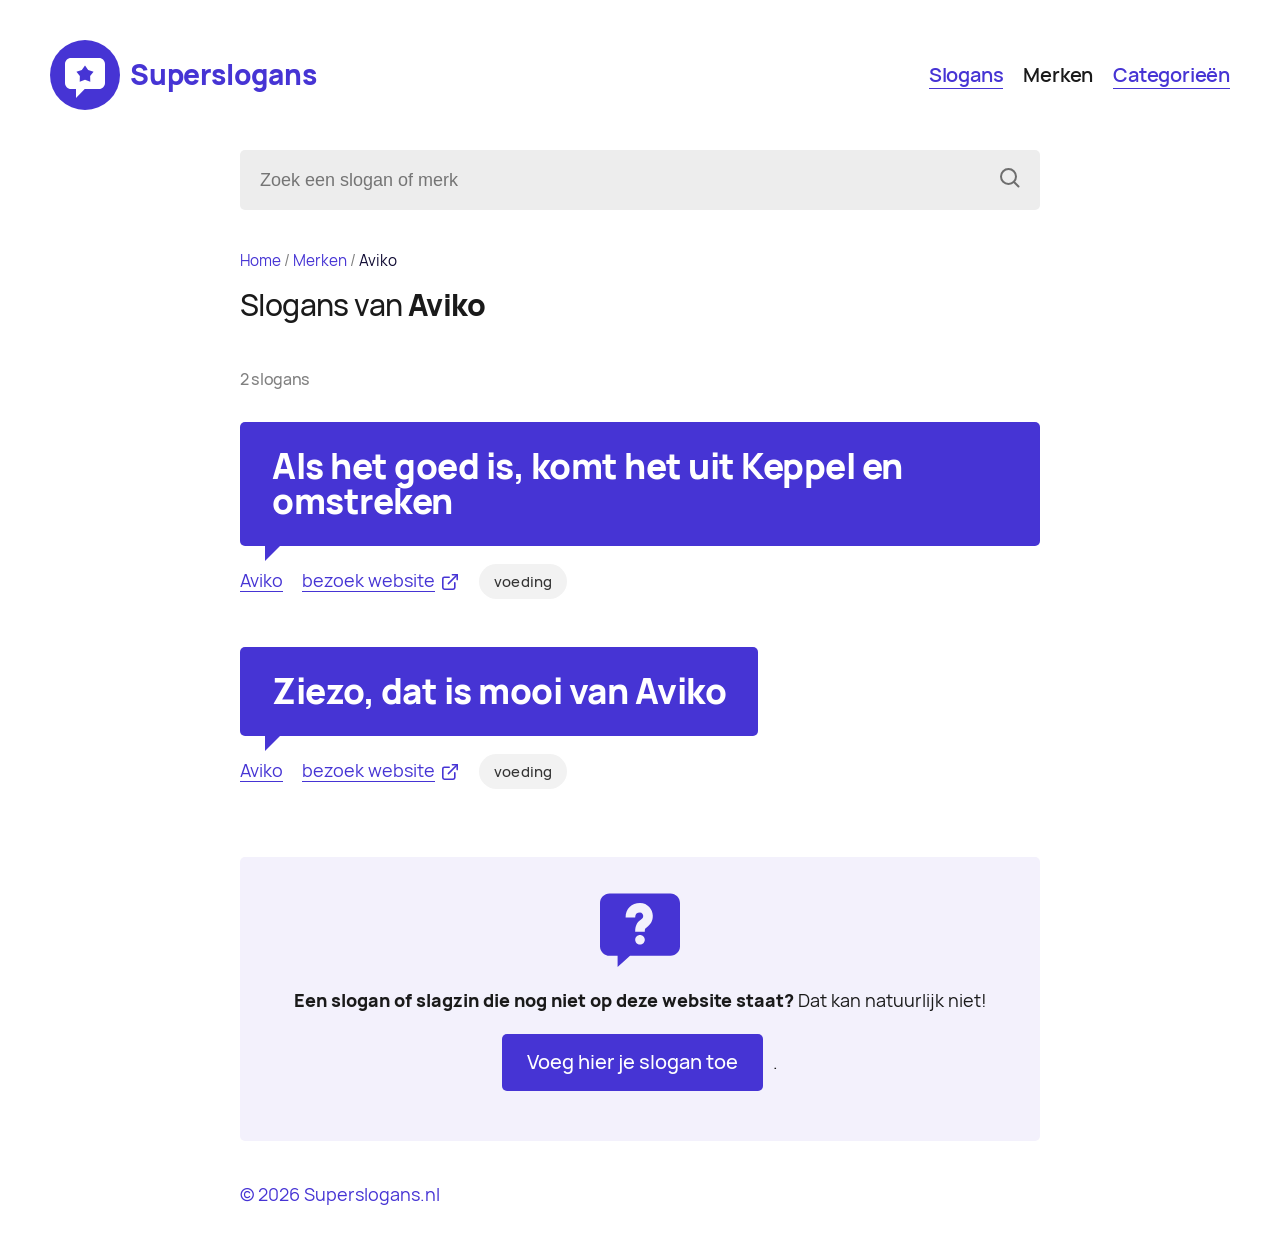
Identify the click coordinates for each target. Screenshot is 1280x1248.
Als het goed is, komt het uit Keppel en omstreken (587, 484)
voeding (523, 582)
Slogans (966, 75)
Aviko (261, 580)
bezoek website (368, 580)
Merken (1058, 75)
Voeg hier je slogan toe (632, 1062)
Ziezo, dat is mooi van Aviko (499, 691)
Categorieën (1171, 75)
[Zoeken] (1010, 180)
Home (260, 260)
